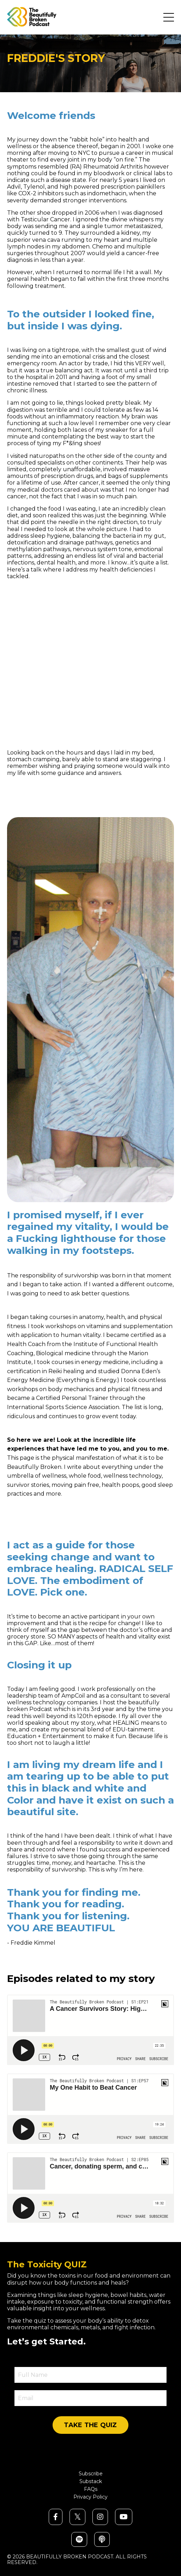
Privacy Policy (90, 2497)
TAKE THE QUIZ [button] (90, 2425)
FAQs (90, 2489)
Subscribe (91, 2474)
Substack (90, 2482)
